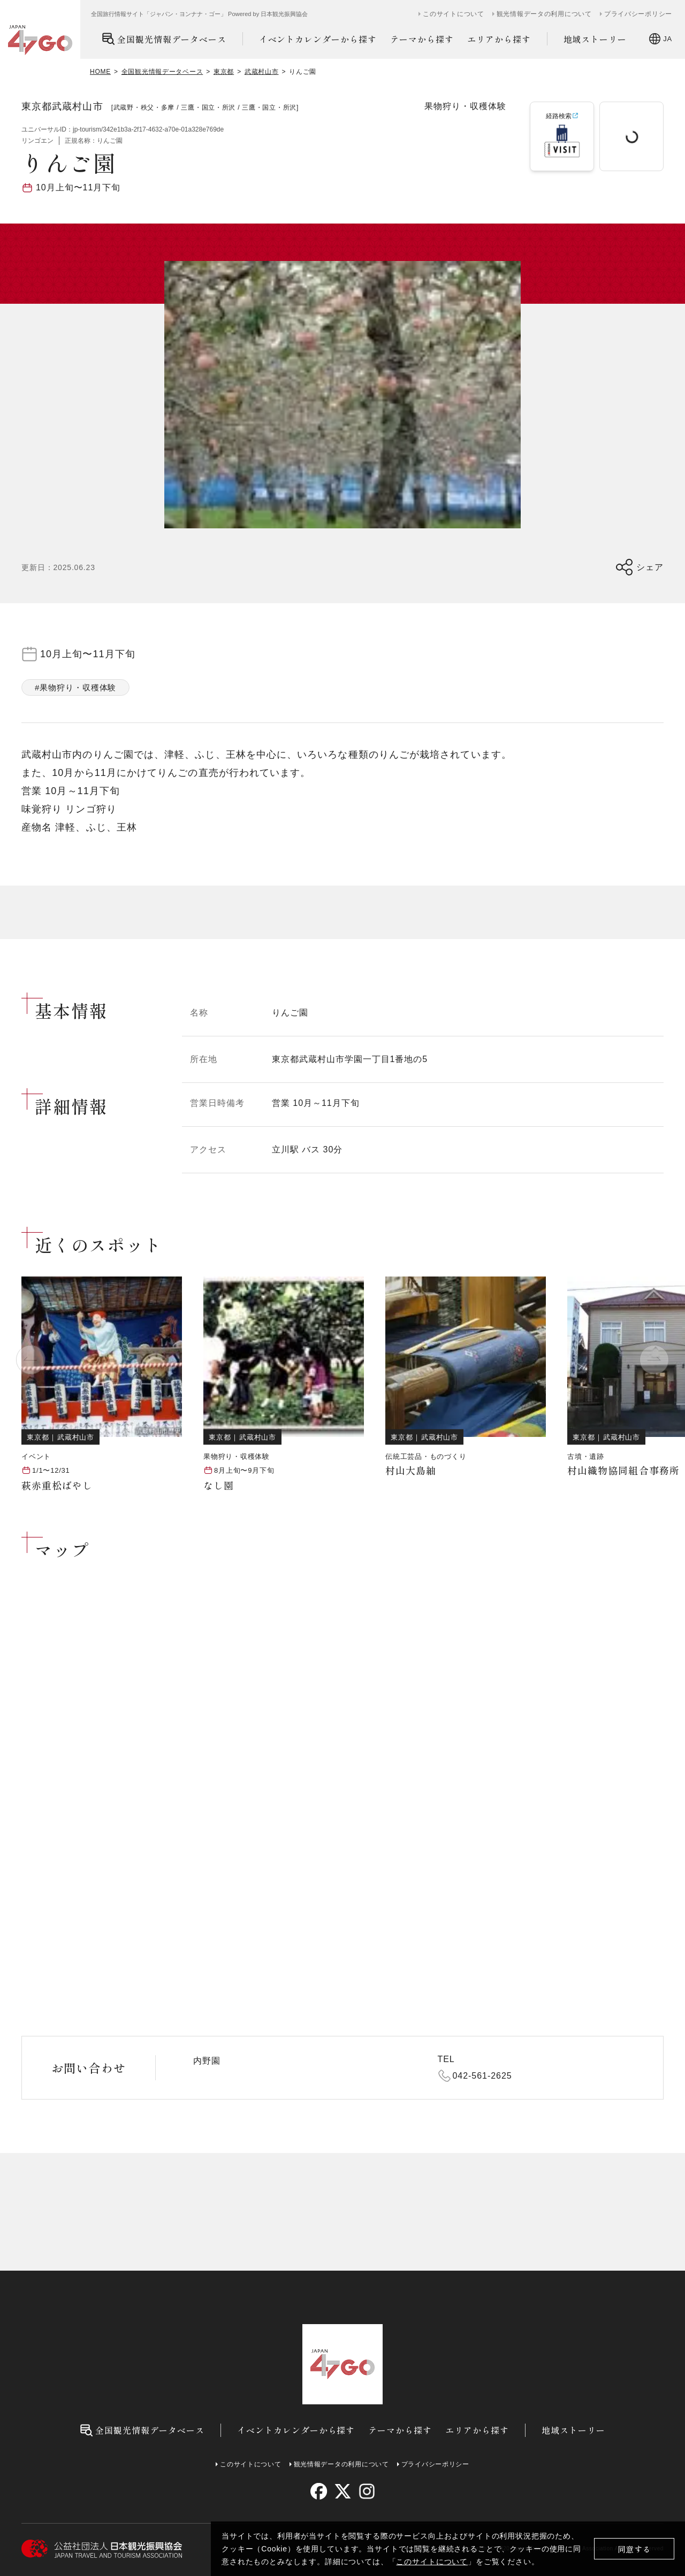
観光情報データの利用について (544, 14)
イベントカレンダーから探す (318, 39)
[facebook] (318, 2491)
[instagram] (366, 2491)
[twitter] (342, 2491)
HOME (100, 71)
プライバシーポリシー (638, 14)
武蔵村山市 (262, 71)
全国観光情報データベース (164, 38)
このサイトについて (432, 2561)
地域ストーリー (595, 39)
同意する (634, 2549)
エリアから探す (499, 39)
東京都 (224, 71)
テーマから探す (422, 39)
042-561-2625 (482, 2075)
